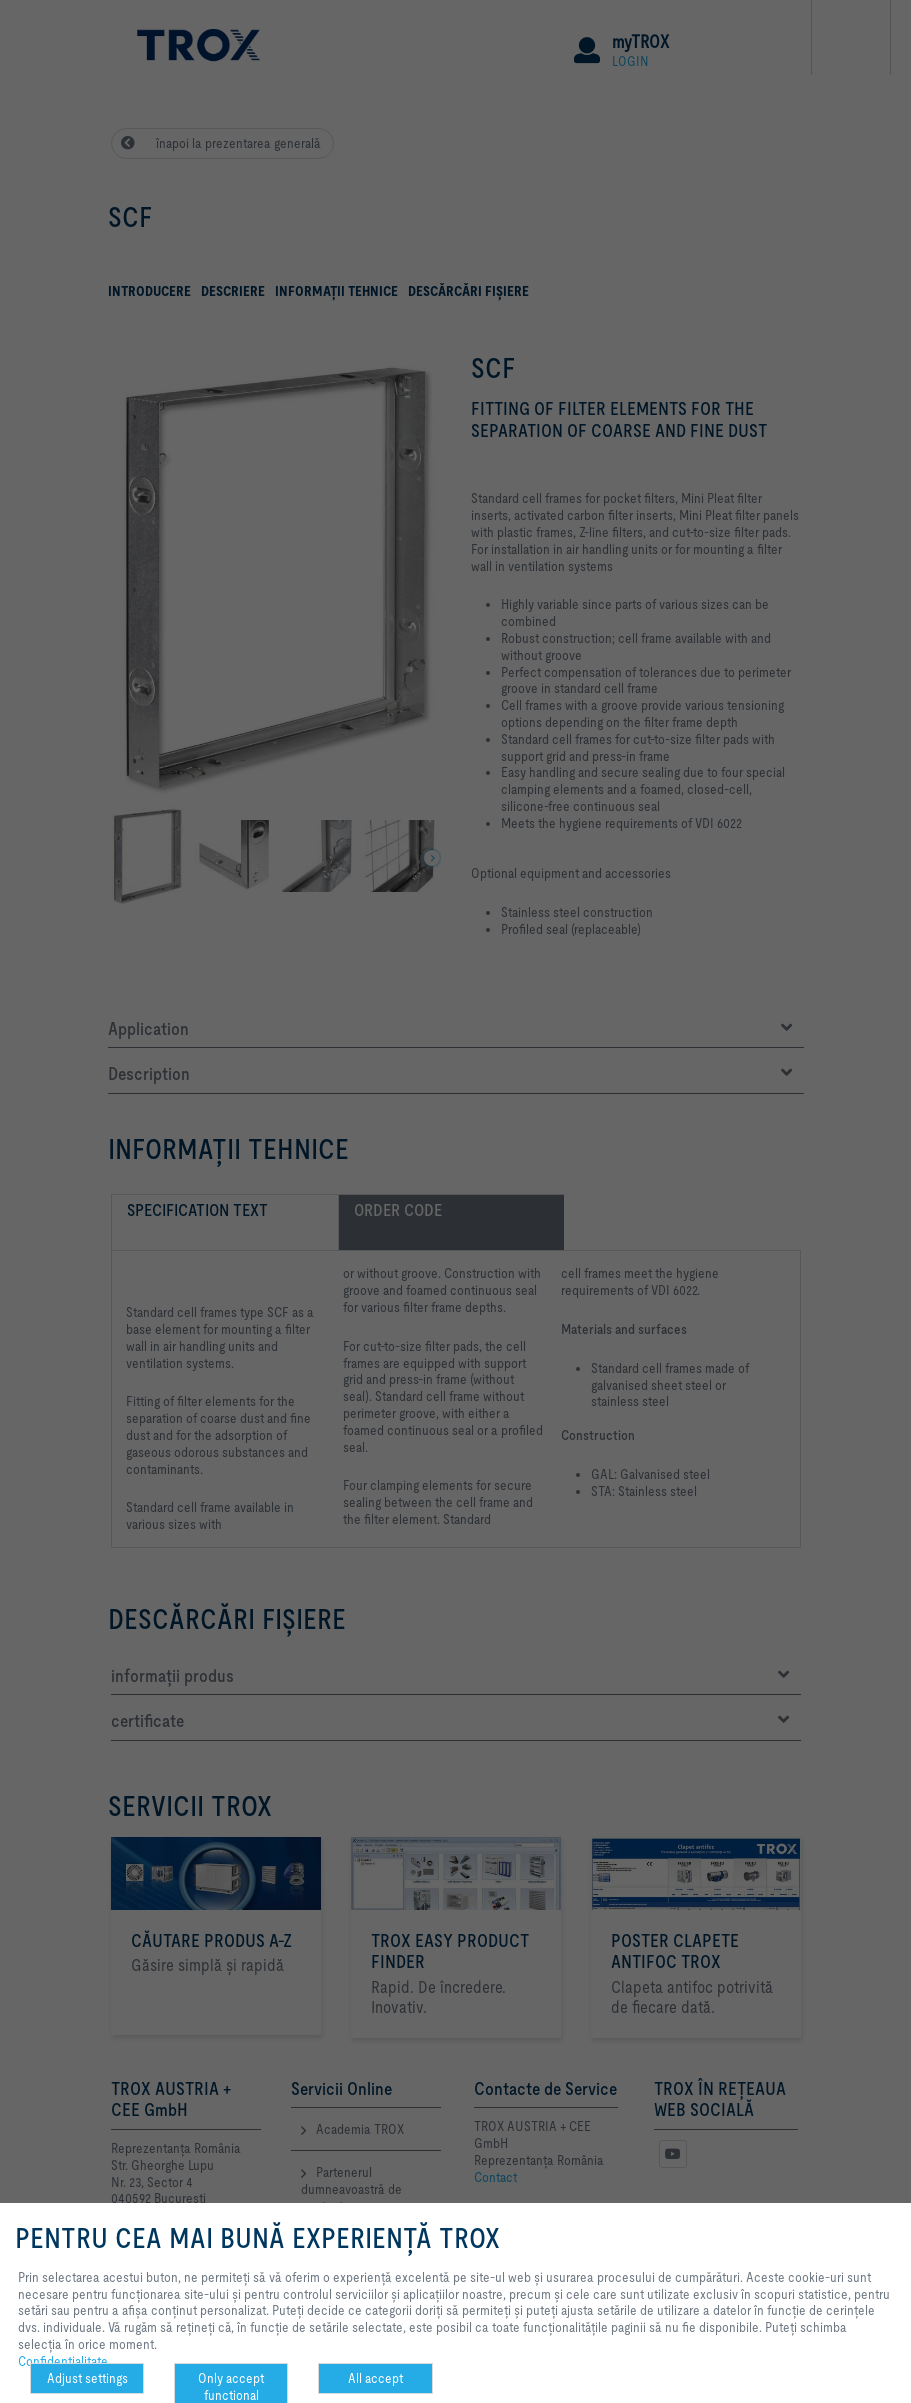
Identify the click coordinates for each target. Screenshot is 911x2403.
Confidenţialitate (63, 2361)
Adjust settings (87, 2378)
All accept (375, 2378)
